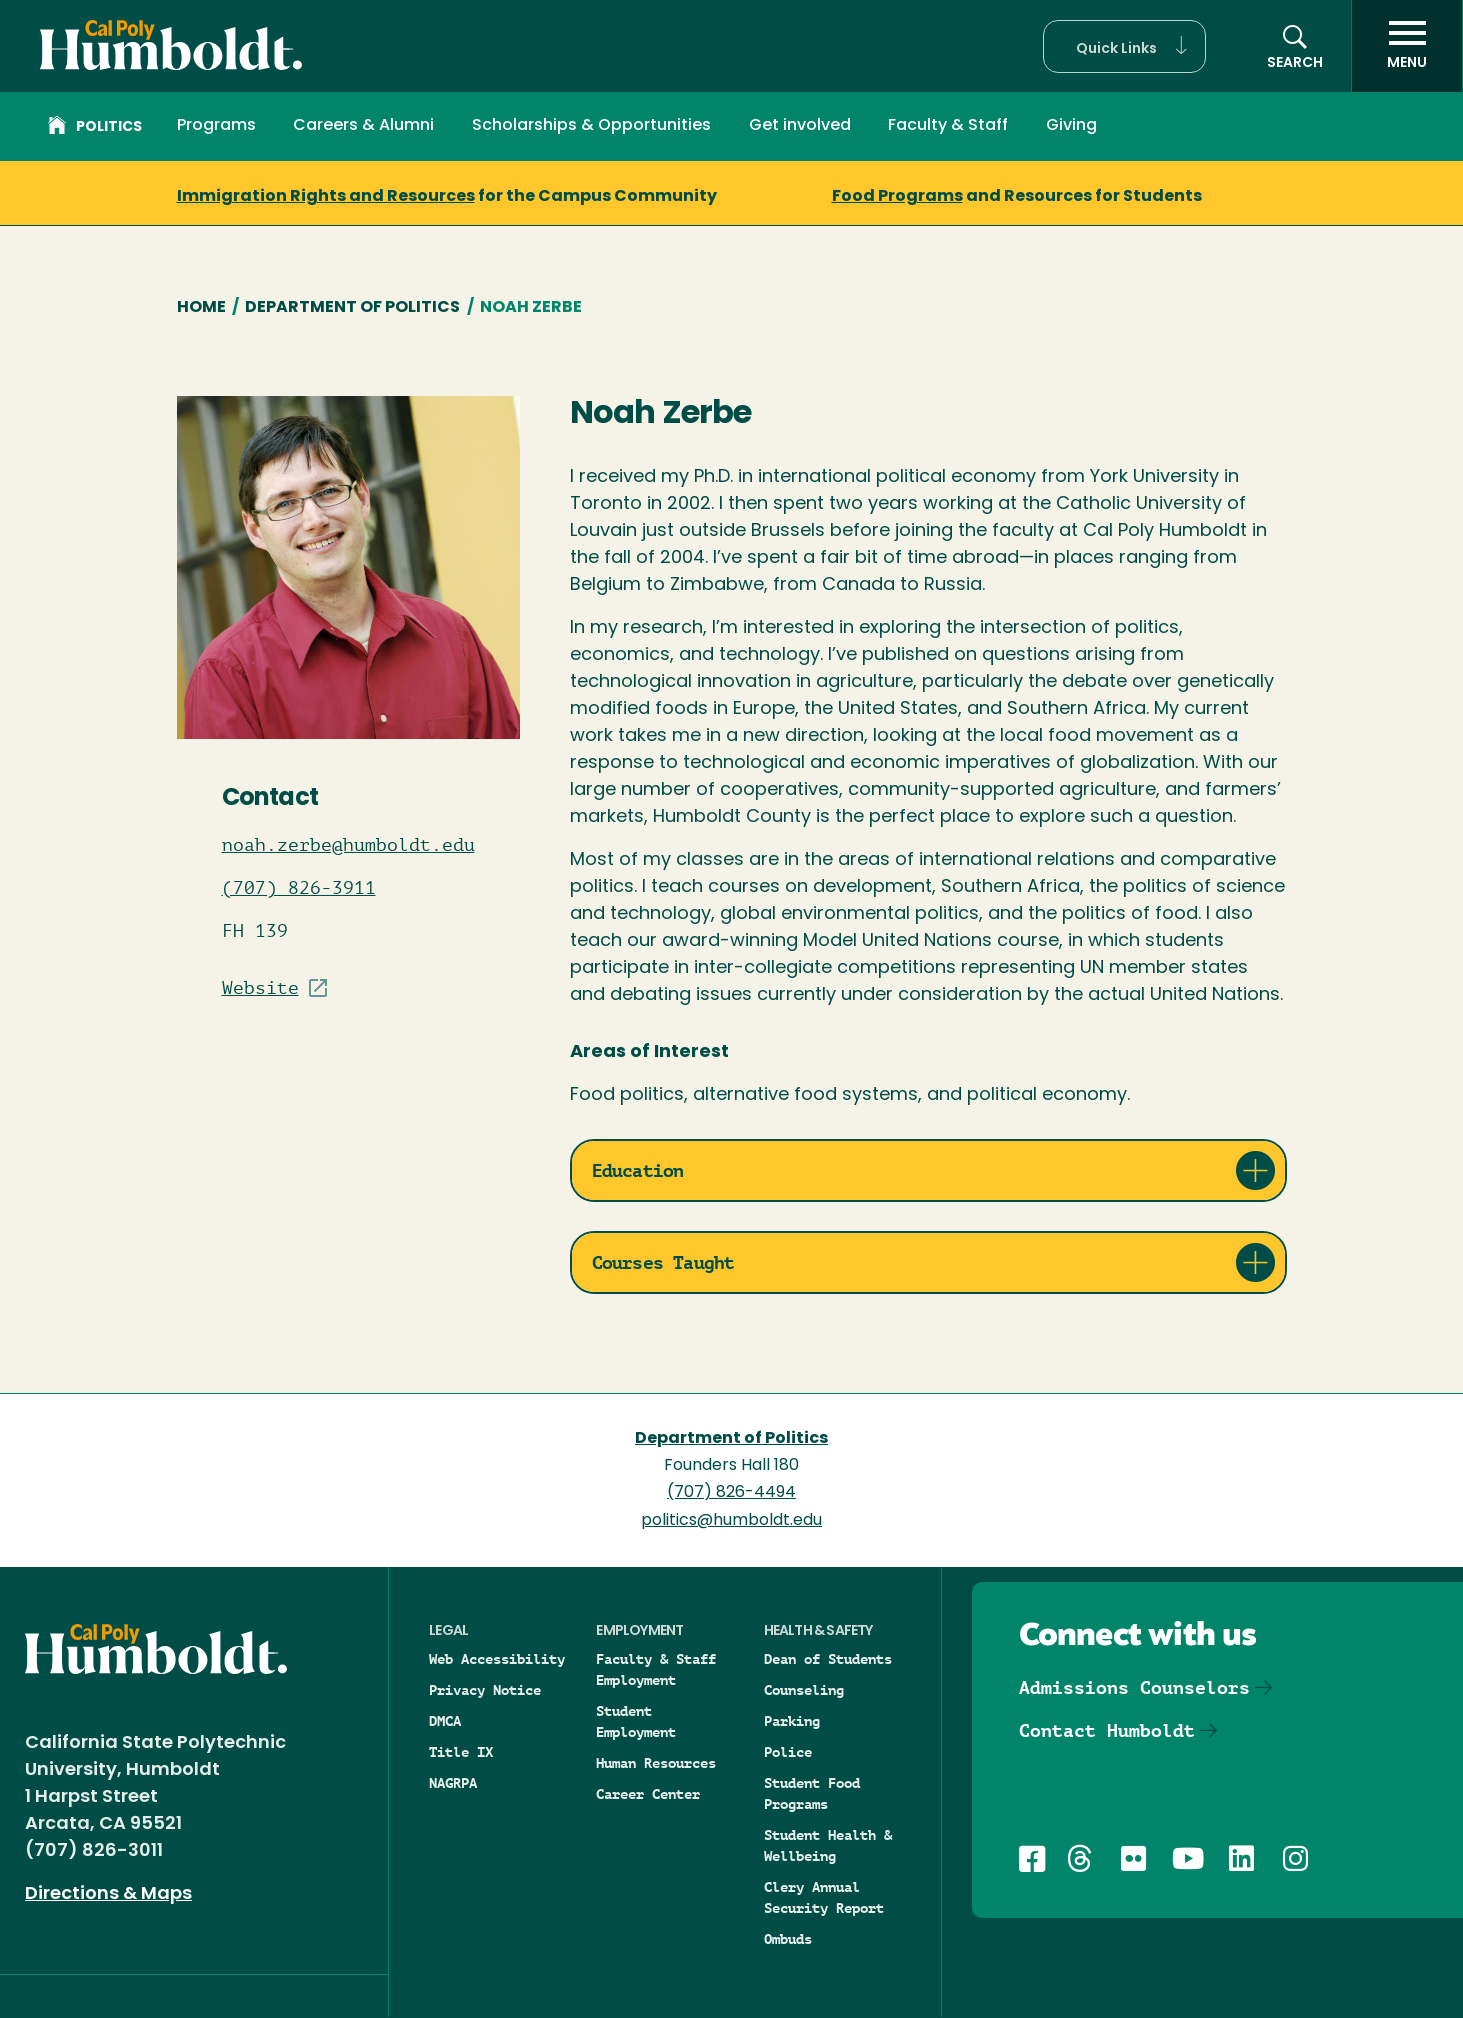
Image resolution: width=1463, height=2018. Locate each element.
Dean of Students (828, 1659)
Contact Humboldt (1107, 1730)
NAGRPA (453, 1783)
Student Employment (636, 1721)
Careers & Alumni (363, 126)
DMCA (445, 1721)
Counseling (804, 1690)
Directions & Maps (108, 1894)
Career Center (648, 1794)
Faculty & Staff (948, 126)
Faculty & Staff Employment (656, 1669)
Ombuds (788, 1939)
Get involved (800, 126)
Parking (792, 1721)
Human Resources (656, 1763)
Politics (95, 128)
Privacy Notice (485, 1690)
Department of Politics (352, 308)
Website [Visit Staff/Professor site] (260, 988)
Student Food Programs (812, 1793)
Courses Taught (663, 1262)
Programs (216, 126)
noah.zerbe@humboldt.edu (348, 845)
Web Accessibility (497, 1659)
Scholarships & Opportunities (591, 126)
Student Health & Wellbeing (828, 1845)
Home (201, 308)
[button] (1124, 46)
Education (638, 1170)
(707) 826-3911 (299, 888)
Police (788, 1752)
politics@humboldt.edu (731, 1521)
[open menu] (1407, 46)
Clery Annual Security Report (824, 1897)
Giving (1071, 126)
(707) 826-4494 (731, 1493)
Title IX (461, 1752)
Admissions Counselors (1134, 1687)
